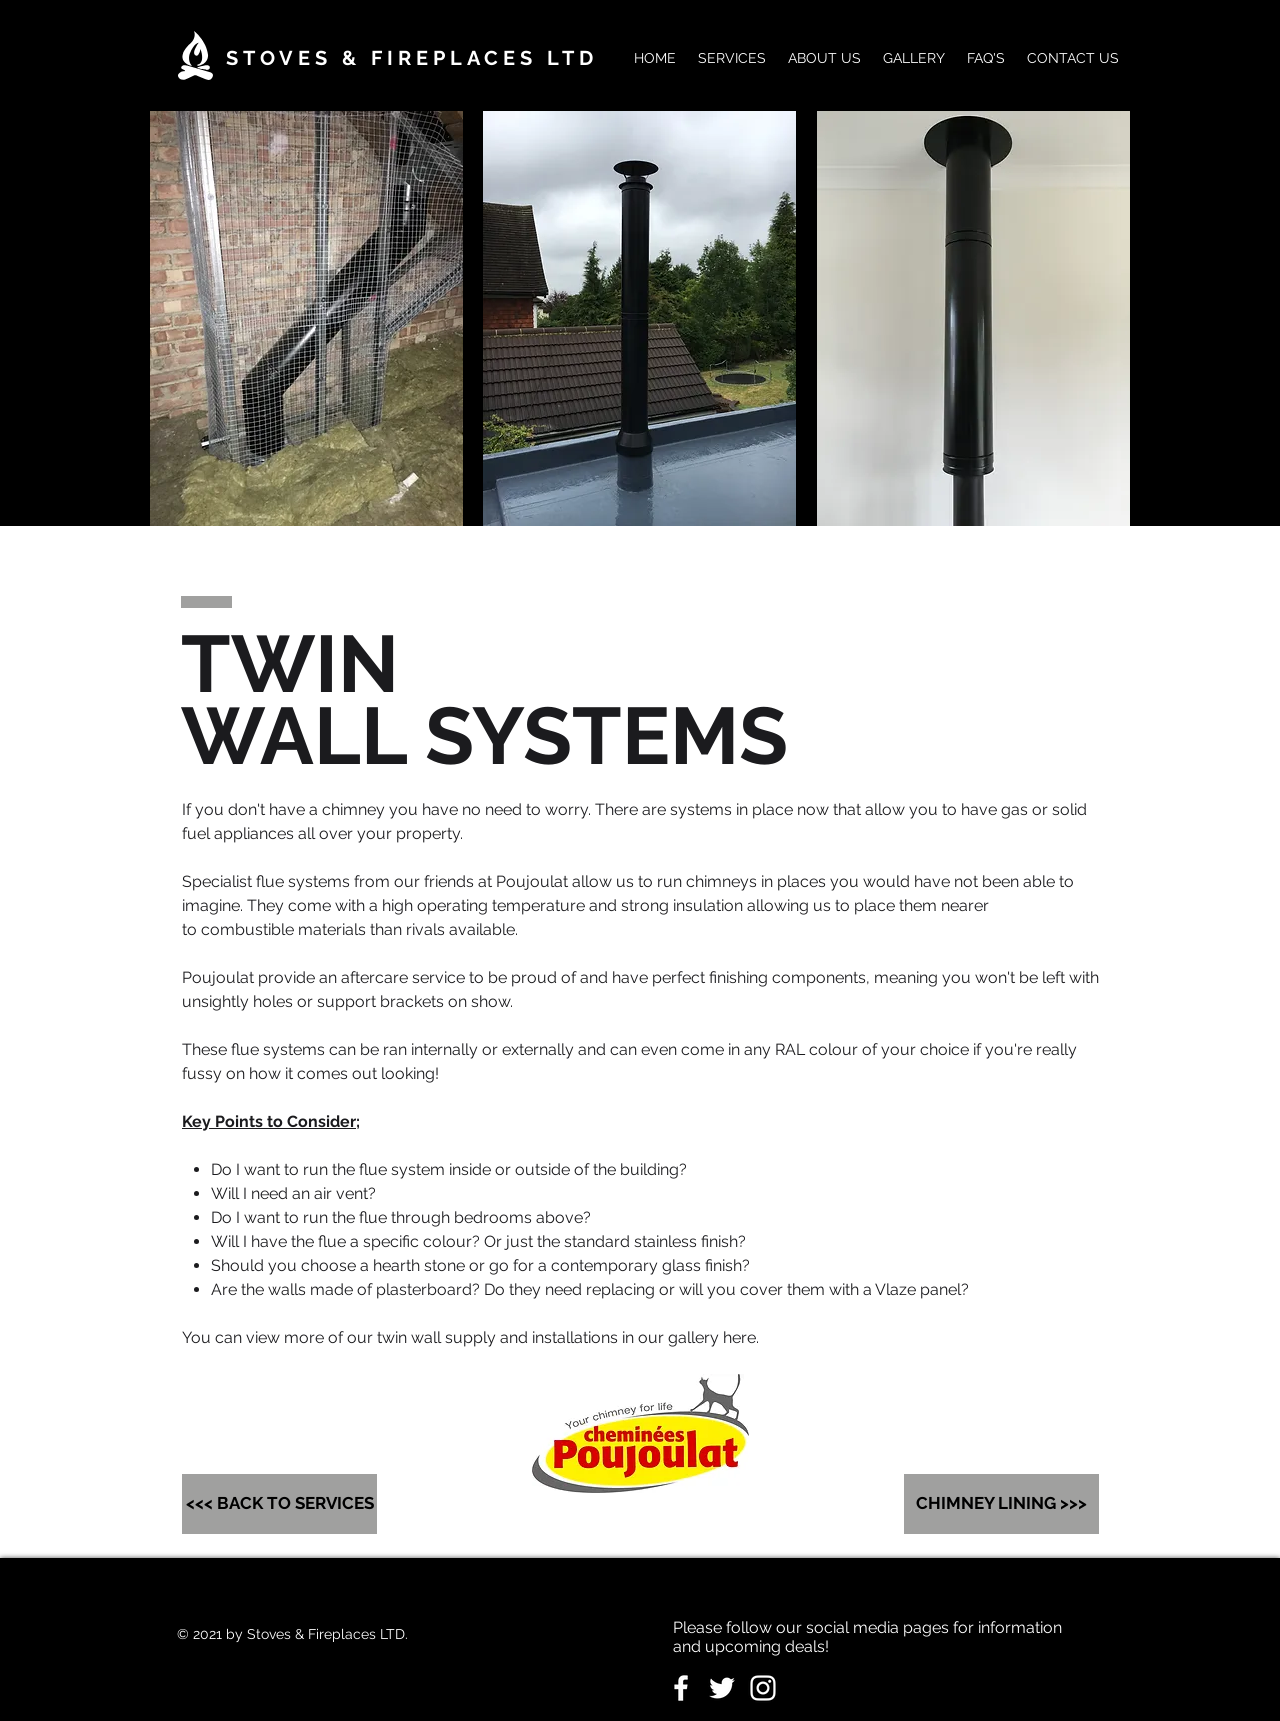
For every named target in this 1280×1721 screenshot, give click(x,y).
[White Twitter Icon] (722, 1688)
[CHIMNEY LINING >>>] (1001, 1504)
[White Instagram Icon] (763, 1688)
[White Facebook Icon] (681, 1688)
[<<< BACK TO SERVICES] (279, 1504)
